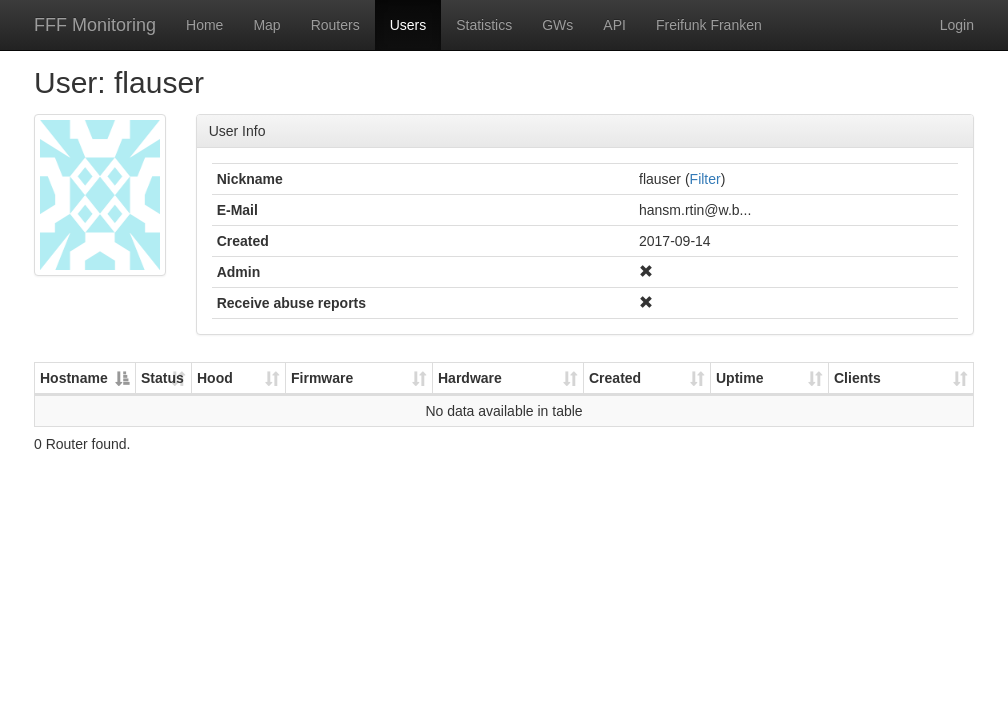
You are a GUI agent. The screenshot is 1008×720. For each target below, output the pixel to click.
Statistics (484, 25)
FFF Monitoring (95, 25)
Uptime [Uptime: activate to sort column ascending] (739, 378)
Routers (335, 25)
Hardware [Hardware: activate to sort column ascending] (470, 378)
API (614, 25)
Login (957, 25)
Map (266, 25)
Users (408, 25)
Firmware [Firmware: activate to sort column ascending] (322, 378)
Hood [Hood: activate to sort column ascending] (215, 378)
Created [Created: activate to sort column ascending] (615, 378)
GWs (557, 25)
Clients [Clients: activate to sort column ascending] (857, 378)
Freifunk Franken (709, 25)
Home (204, 25)
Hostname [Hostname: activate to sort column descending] (74, 378)
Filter (705, 179)
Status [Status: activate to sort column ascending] (162, 378)
